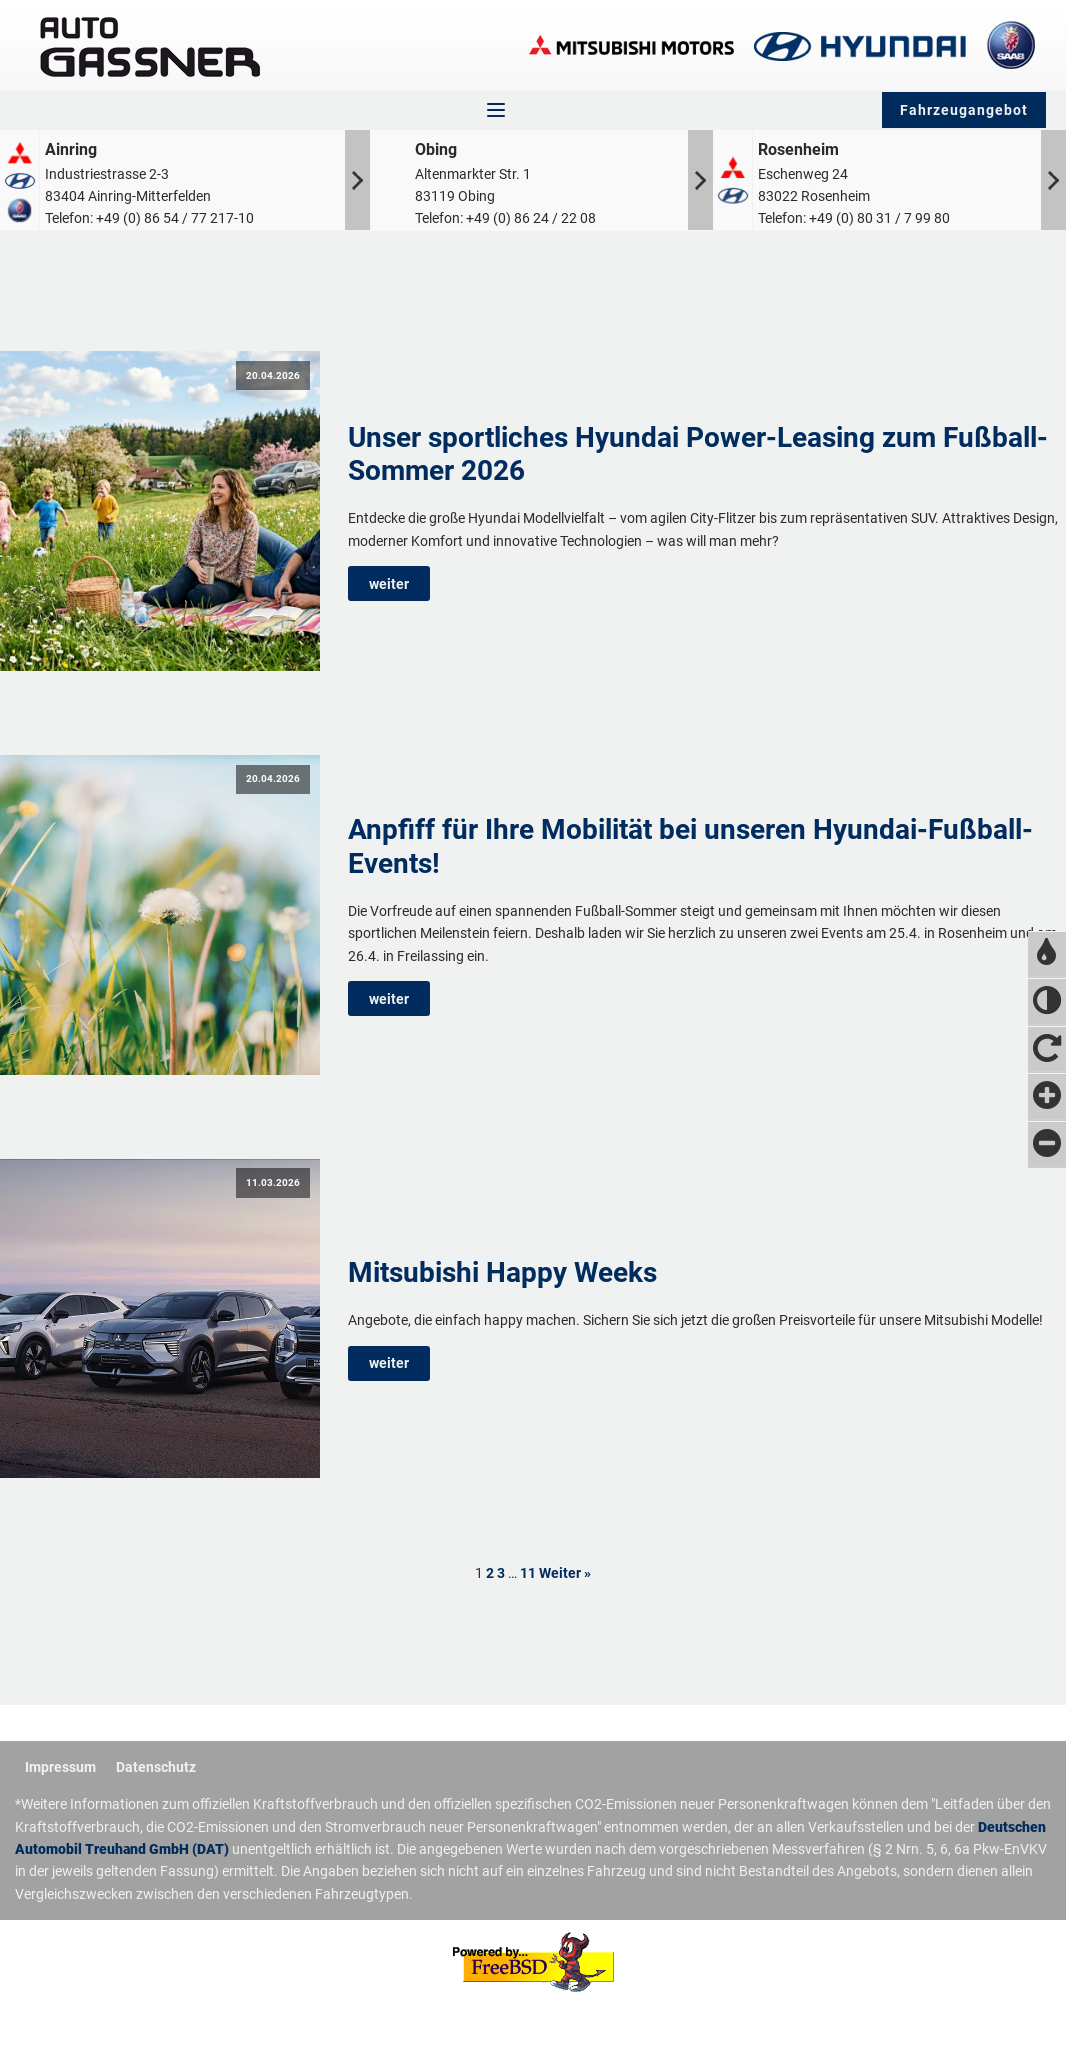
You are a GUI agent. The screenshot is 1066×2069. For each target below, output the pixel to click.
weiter (389, 584)
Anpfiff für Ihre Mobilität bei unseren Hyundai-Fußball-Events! (690, 846)
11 (528, 1573)
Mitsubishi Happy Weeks (502, 1272)
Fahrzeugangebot (964, 110)
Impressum (60, 1767)
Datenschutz (156, 1767)
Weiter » (565, 1573)
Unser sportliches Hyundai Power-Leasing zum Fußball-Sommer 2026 (698, 454)
